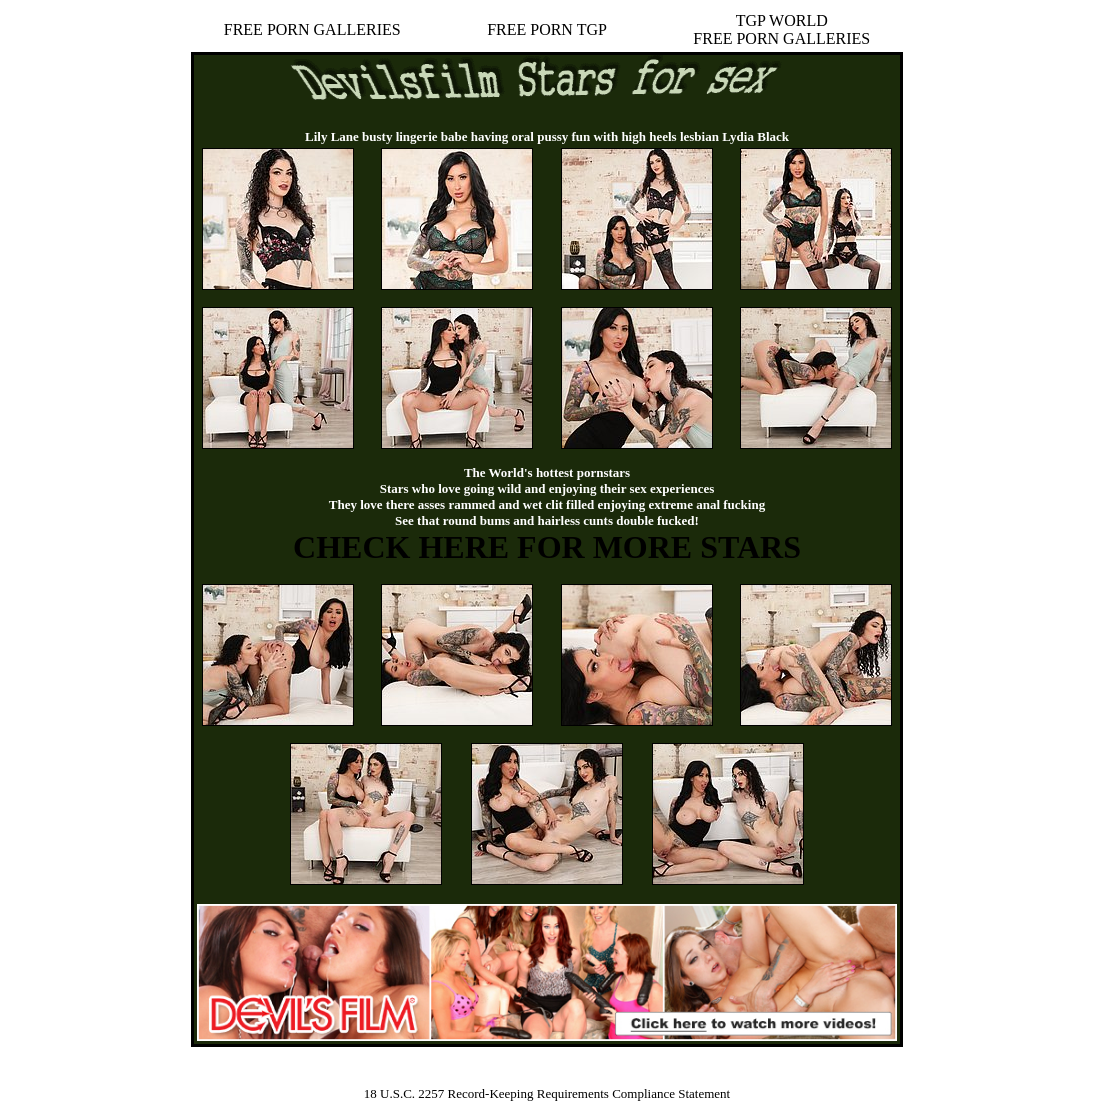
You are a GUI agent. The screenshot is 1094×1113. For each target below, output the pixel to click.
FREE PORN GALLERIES (312, 29)
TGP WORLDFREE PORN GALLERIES (781, 29)
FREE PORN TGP (547, 29)
